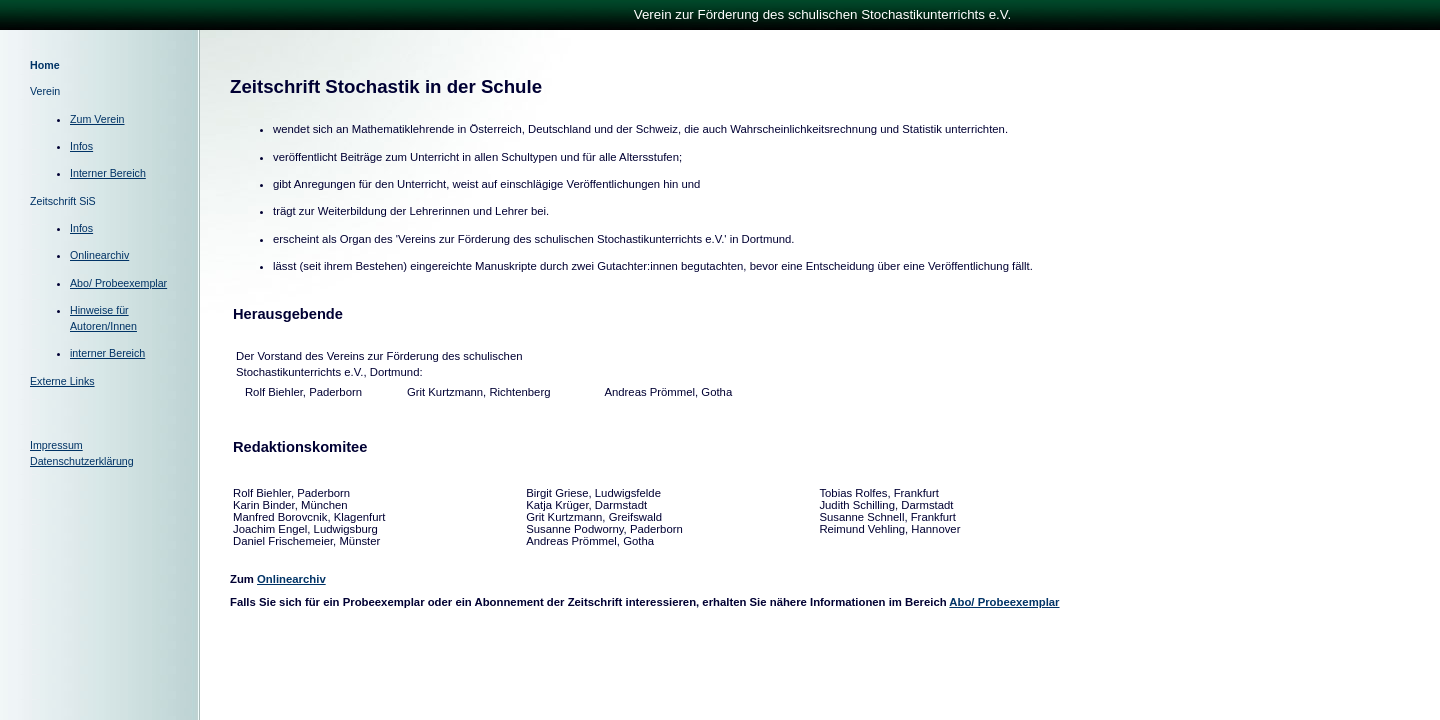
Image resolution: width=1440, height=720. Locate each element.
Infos (81, 146)
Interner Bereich (108, 173)
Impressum (56, 445)
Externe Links (62, 381)
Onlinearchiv (99, 255)
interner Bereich (107, 353)
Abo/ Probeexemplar (118, 283)
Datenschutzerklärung (82, 461)
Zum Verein (97, 119)
